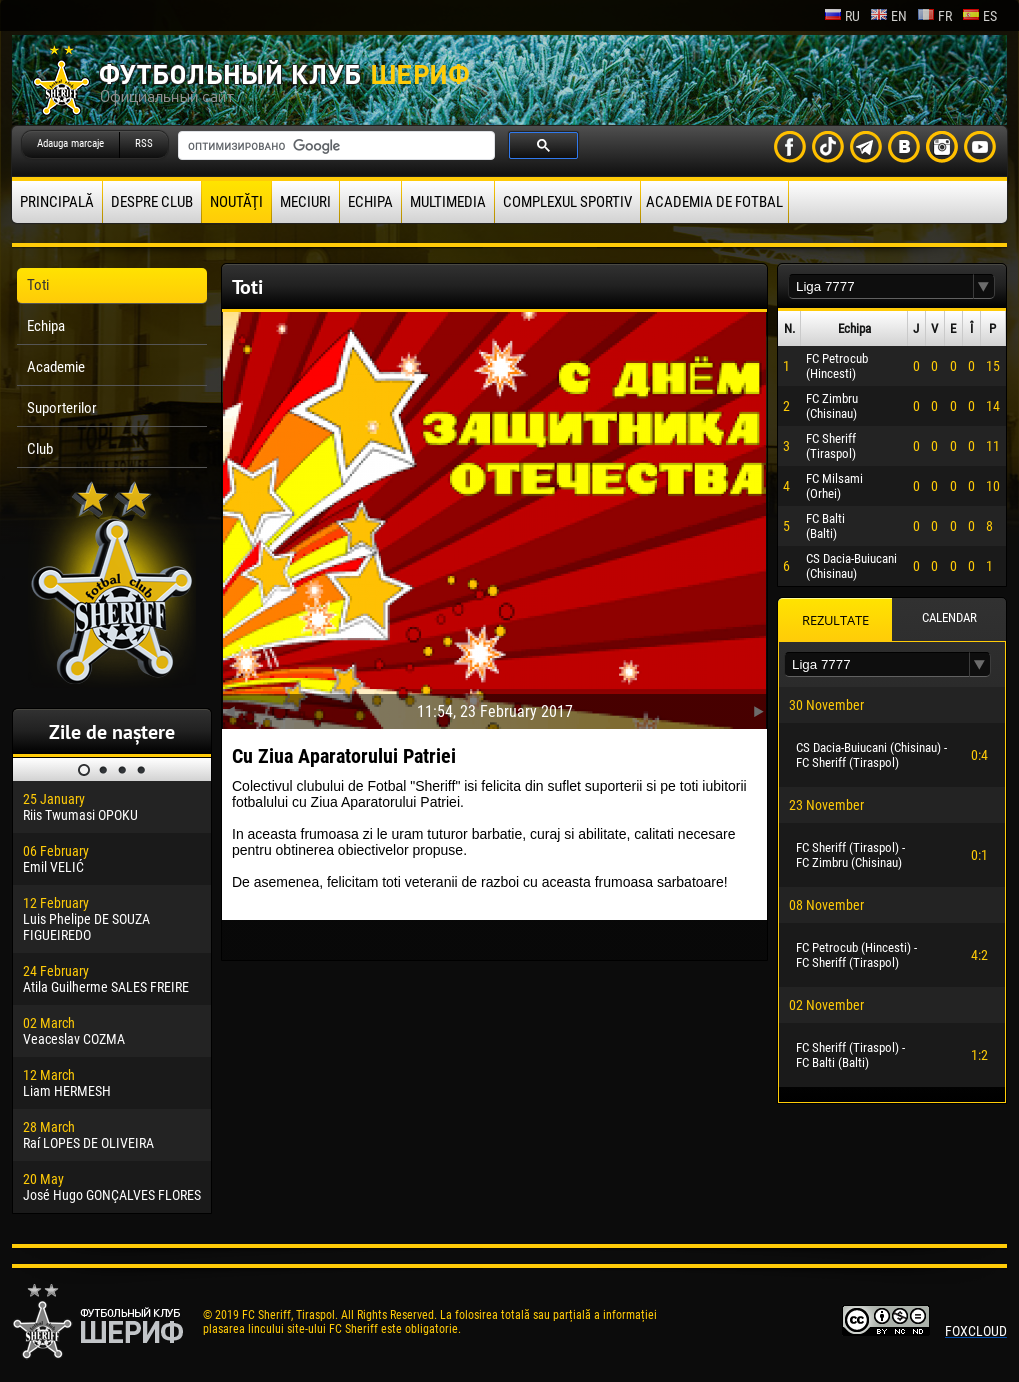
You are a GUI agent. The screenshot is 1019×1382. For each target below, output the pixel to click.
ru (842, 16)
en (888, 16)
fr (934, 16)
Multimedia (448, 202)
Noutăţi (236, 202)
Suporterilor (62, 408)
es (979, 16)
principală (57, 202)
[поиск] (334, 146)
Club (40, 449)
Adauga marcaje (70, 143)
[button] (984, 286)
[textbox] (881, 286)
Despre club (152, 202)
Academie (56, 367)
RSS (144, 143)
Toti (38, 285)
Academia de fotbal (714, 202)
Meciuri (305, 202)
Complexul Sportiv (567, 202)
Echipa (370, 202)
